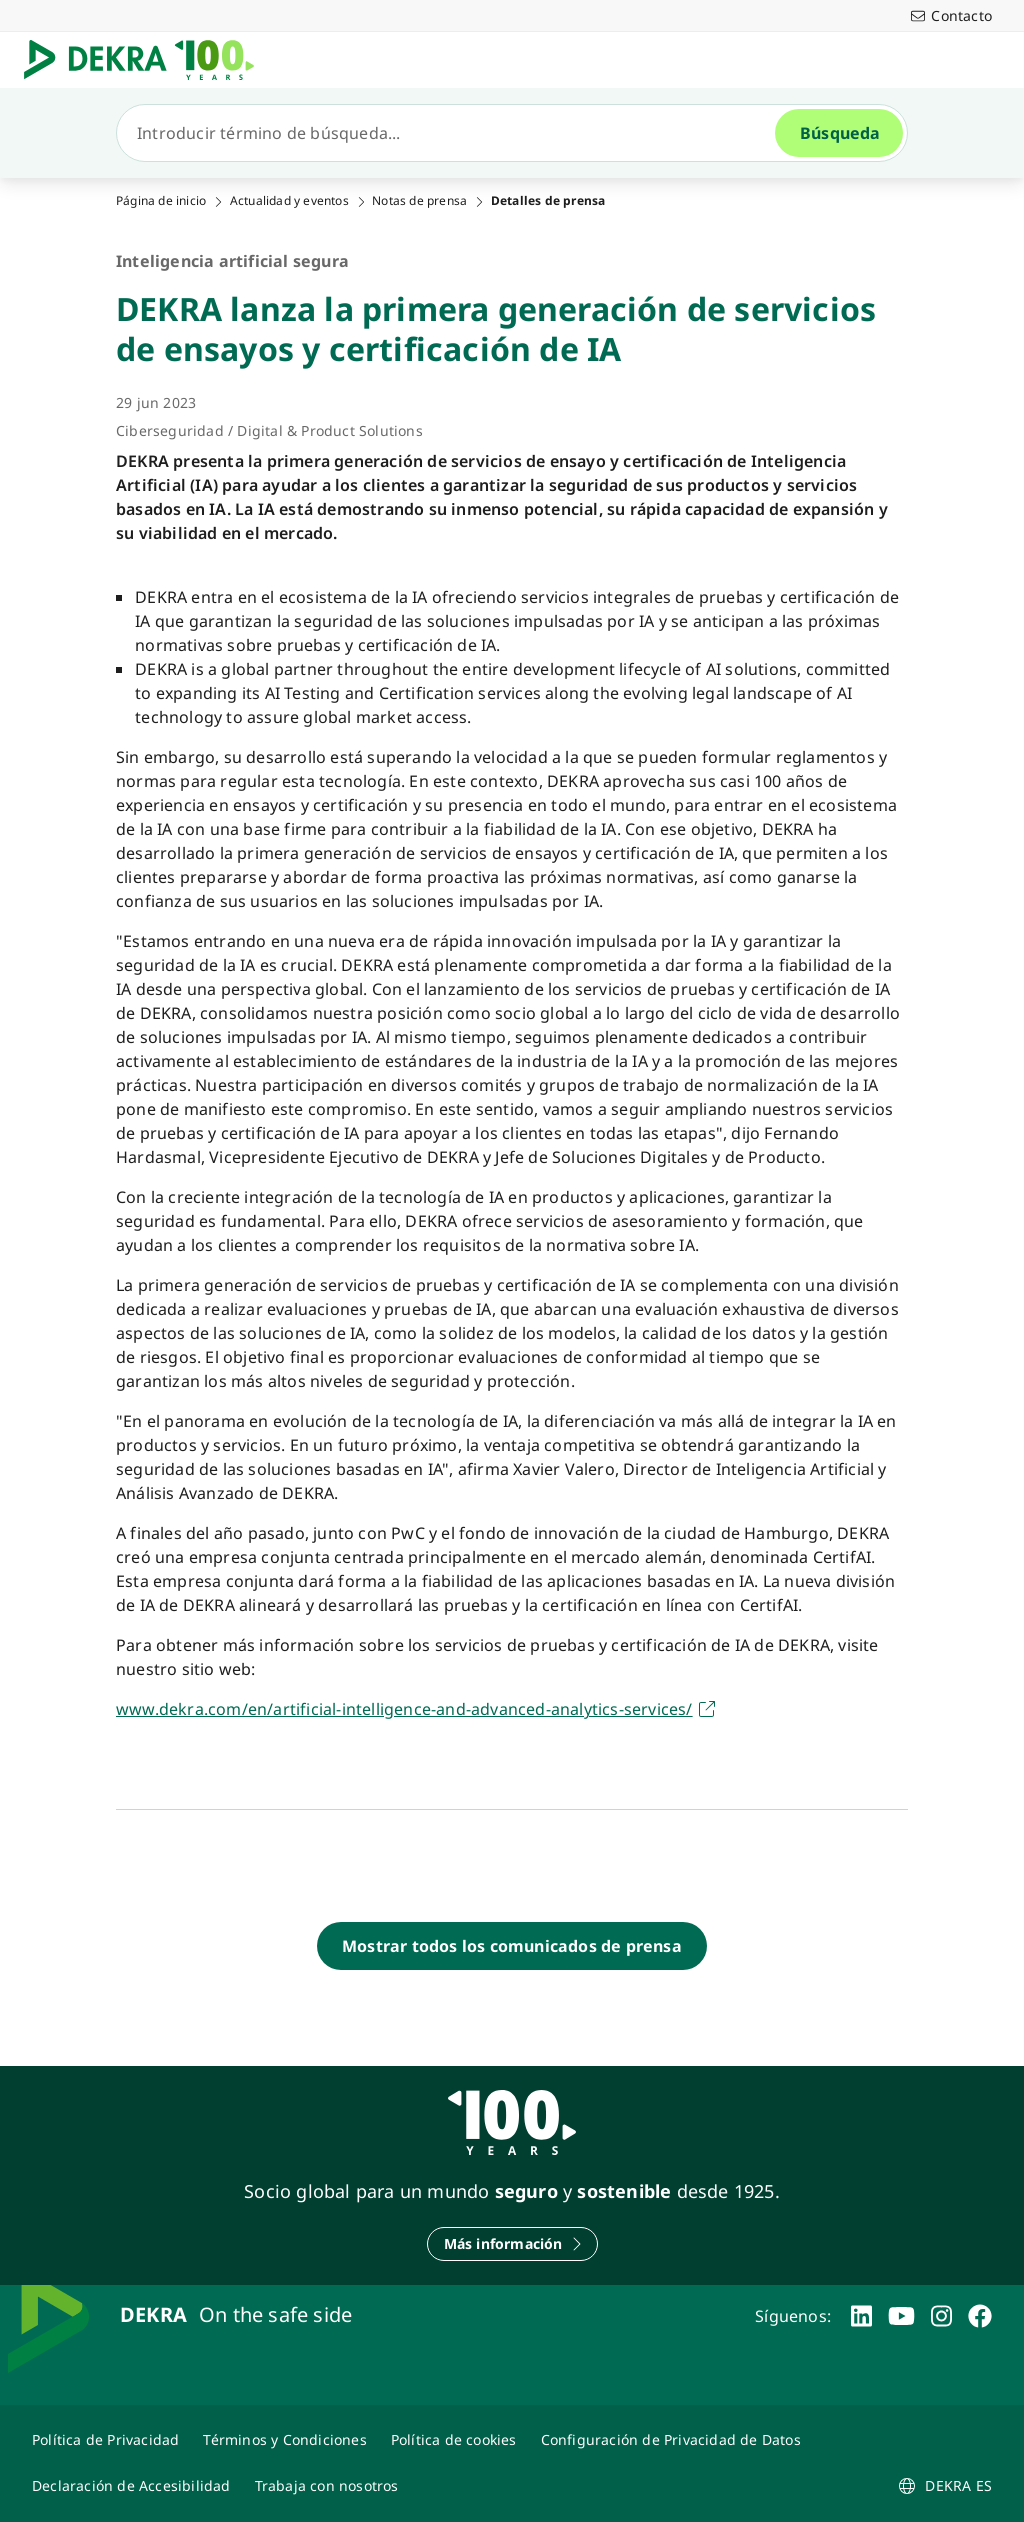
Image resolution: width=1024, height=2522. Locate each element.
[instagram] (941, 2316)
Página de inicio (161, 201)
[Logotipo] (147, 60)
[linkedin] (861, 2316)
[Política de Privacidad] (105, 2439)
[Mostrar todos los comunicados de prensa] (512, 1946)
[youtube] (901, 2316)
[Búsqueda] (454, 133)
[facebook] (980, 2316)
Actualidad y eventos (289, 201)
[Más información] (512, 2244)
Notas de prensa (419, 201)
